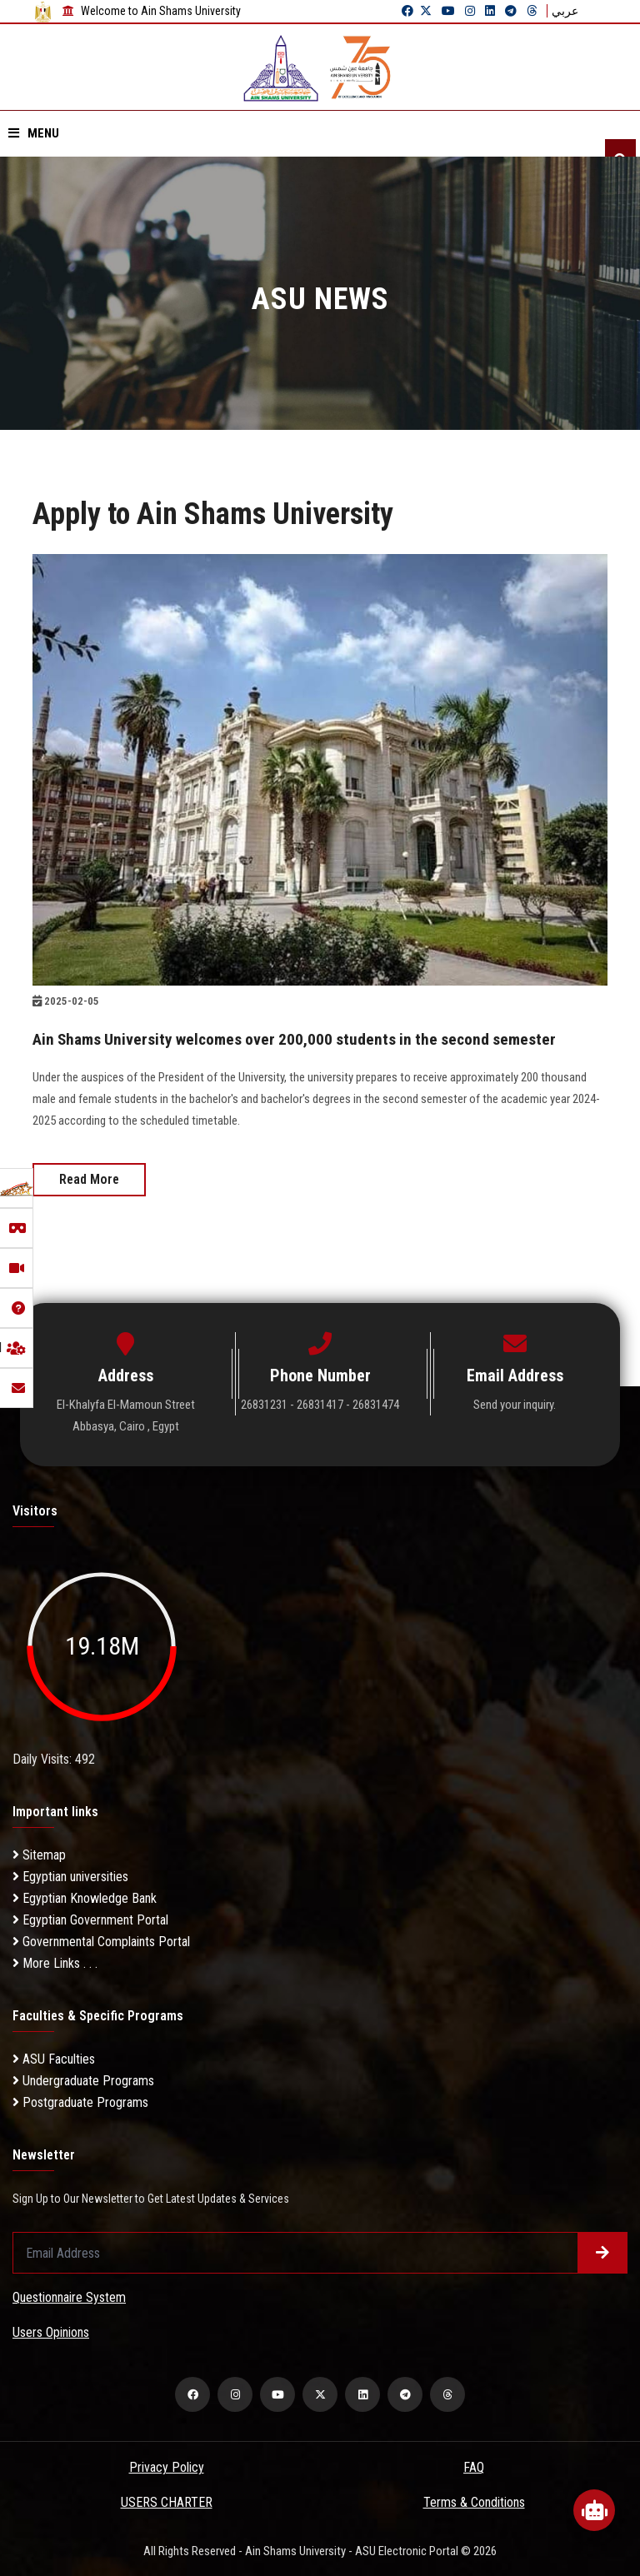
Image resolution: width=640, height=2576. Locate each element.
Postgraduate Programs (80, 2101)
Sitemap (39, 1854)
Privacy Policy (166, 2466)
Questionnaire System (69, 2296)
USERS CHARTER (166, 2501)
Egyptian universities (70, 1876)
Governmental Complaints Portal (101, 1941)
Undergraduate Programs (83, 2080)
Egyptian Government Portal (90, 1919)
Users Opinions (50, 2331)
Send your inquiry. (514, 1403)
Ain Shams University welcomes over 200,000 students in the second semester (301, 1039)
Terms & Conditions (474, 2501)
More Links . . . (55, 1962)
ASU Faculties (53, 2058)
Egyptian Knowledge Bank (84, 1897)
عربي (565, 10)
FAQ (473, 2466)
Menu (33, 133)
